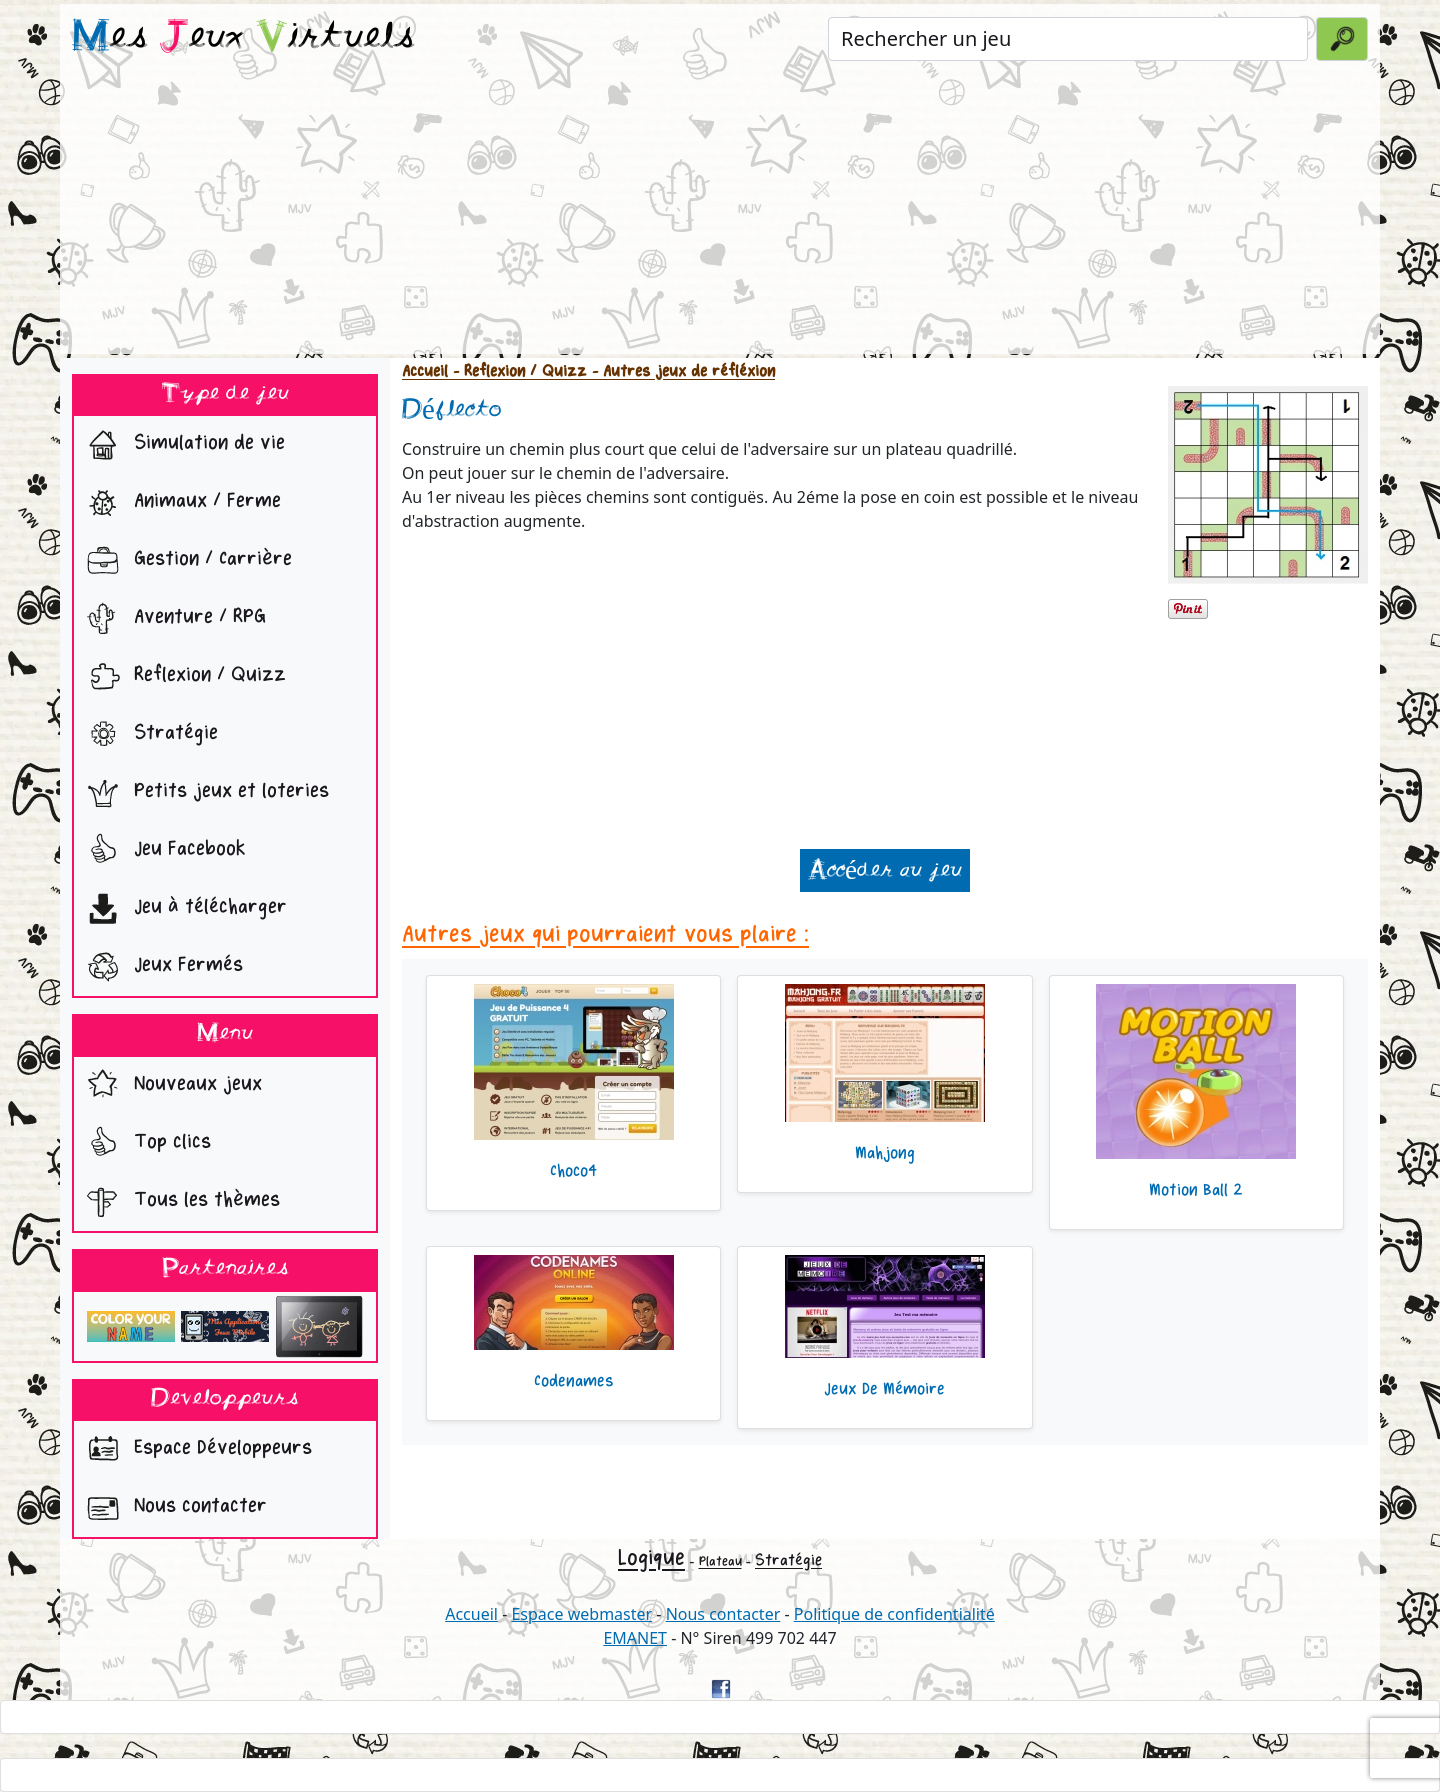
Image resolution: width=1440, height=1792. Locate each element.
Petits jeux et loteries (203, 793)
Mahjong (885, 1153)
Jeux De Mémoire (884, 1389)
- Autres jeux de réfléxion (681, 371)
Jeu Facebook (162, 851)
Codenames (574, 1381)
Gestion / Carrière (185, 561)
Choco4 (573, 1171)
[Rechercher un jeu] (1068, 39)
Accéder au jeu (885, 870)
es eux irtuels (243, 38)
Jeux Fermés (160, 967)
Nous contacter (172, 1508)
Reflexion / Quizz (182, 677)
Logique (651, 1558)
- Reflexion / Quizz (517, 371)
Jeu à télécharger (182, 909)
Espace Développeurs (195, 1450)
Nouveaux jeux (170, 1086)
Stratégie (148, 735)
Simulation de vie (181, 445)
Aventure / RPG (172, 619)
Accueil (425, 371)
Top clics (144, 1144)
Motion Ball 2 (1196, 1190)
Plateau (720, 1561)
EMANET (635, 1638)
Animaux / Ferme (179, 503)
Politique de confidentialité (894, 1614)
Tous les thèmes (179, 1202)
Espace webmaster (581, 1614)
